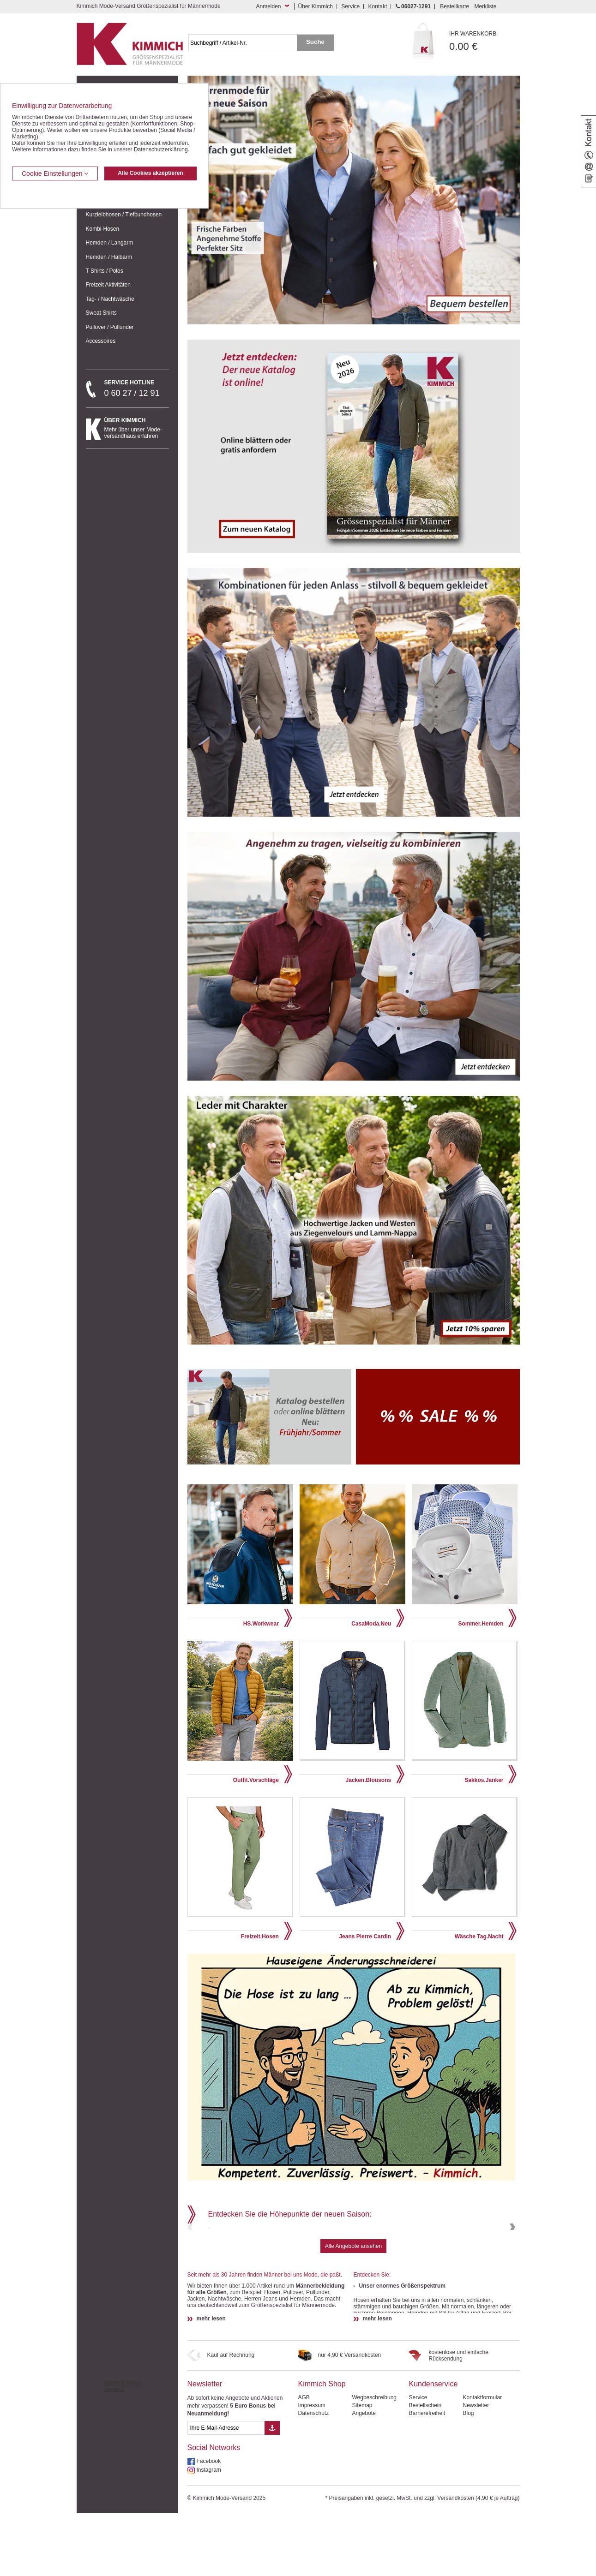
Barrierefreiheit (427, 2476)
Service (350, 6)
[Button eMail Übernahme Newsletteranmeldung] (272, 2491)
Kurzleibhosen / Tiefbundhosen (124, 214)
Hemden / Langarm (109, 242)
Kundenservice (433, 2446)
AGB (303, 2460)
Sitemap (362, 2468)
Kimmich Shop (321, 2446)
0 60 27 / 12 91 (136, 388)
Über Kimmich (315, 6)
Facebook (209, 2524)
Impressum (311, 2468)
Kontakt (377, 6)
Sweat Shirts (101, 313)
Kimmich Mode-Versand (123, 2448)
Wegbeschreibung (374, 2460)
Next (511, 2258)
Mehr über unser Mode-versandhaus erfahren (136, 428)
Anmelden (268, 6)
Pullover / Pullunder (110, 327)
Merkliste (485, 6)
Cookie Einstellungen (55, 173)
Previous (191, 2258)
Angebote (363, 2476)
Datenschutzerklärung (161, 149)
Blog (468, 2476)
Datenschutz (313, 2476)
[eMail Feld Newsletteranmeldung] (226, 2491)
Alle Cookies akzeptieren (150, 173)
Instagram (209, 2532)
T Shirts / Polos (104, 271)
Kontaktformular (482, 2460)
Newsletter (205, 2446)
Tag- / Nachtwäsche (110, 299)
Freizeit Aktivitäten (108, 284)
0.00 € (484, 41)
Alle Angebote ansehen (353, 2309)
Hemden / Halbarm (109, 257)
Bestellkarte (454, 6)
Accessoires (101, 341)
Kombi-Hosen (103, 229)
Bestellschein (425, 2468)
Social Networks (214, 2510)
